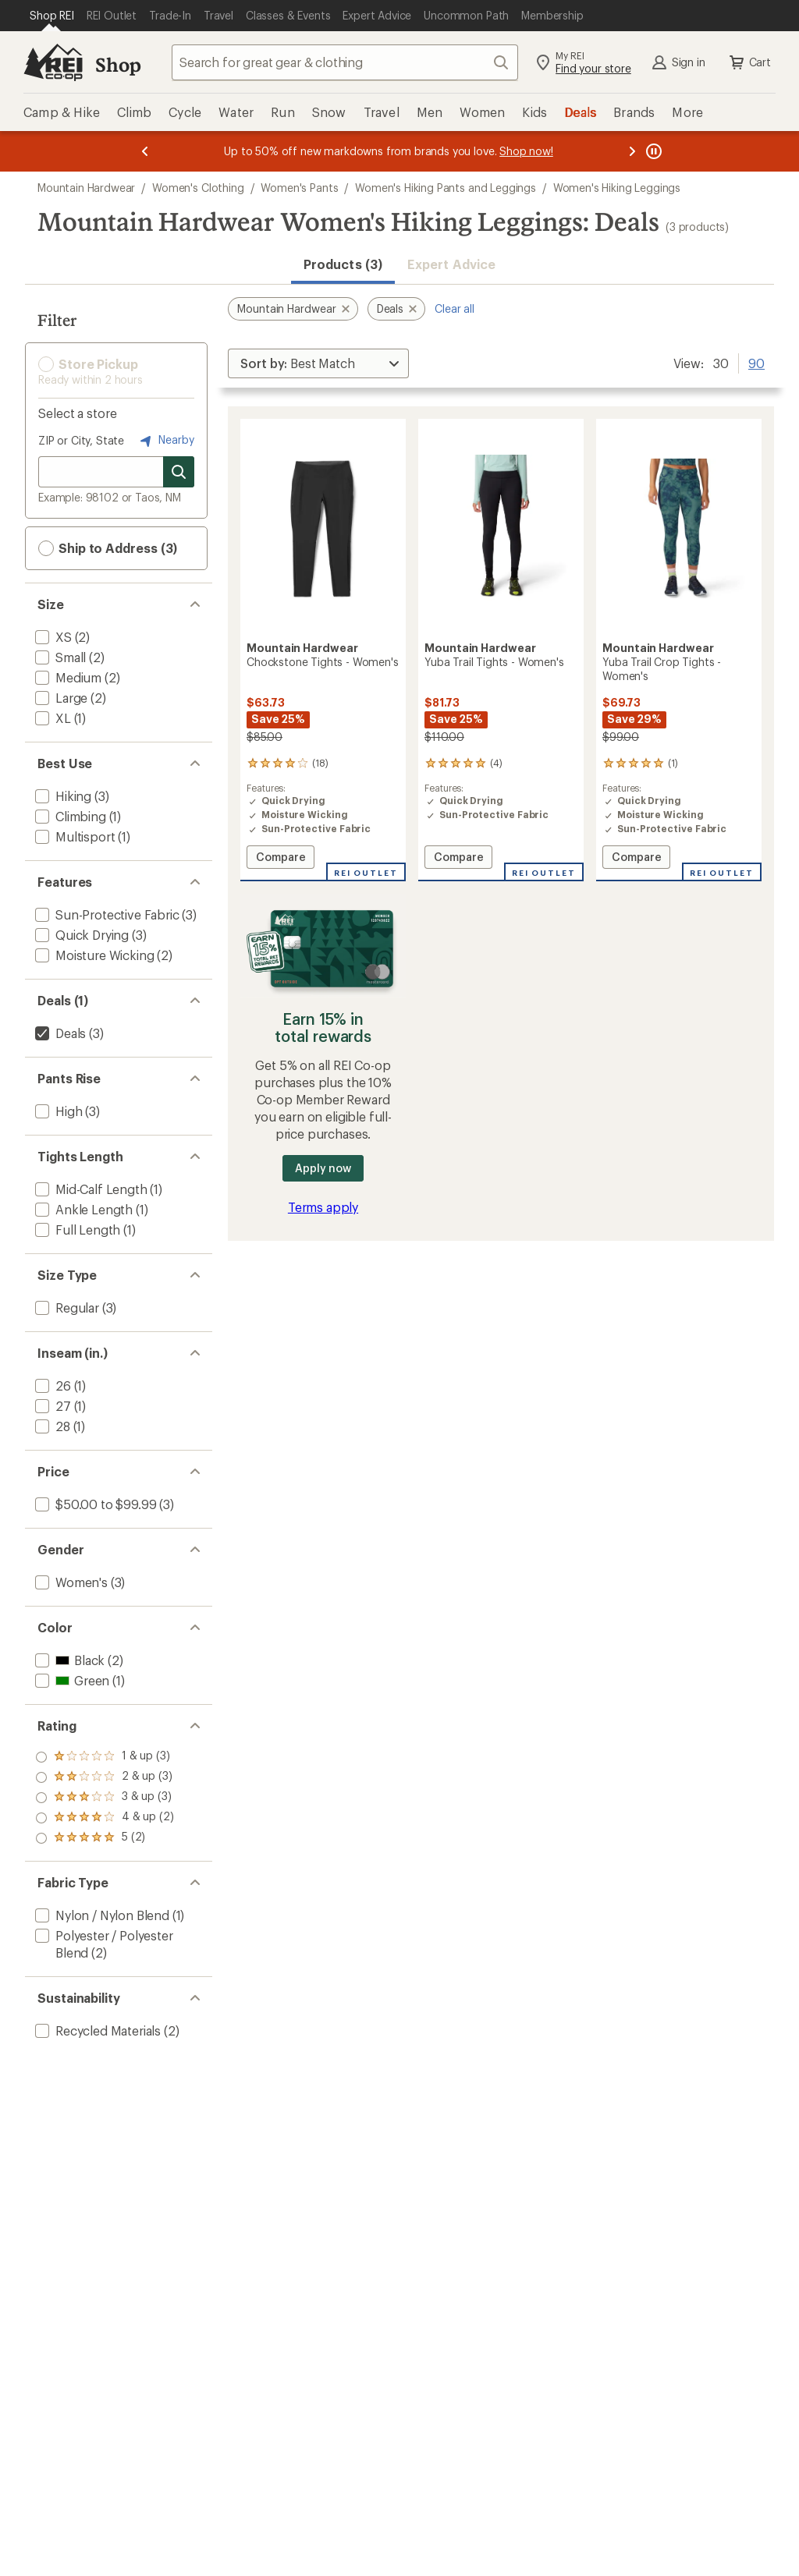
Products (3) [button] (343, 264)
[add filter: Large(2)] (59, 697)
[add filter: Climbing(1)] (69, 816)
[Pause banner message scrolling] (652, 151)
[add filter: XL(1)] (51, 717)
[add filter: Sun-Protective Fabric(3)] (105, 914)
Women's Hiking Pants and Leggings (445, 187)
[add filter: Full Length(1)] (76, 1229)
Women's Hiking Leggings (616, 187)
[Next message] (632, 151)
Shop (117, 64)
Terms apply (323, 1206)
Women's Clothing (197, 187)
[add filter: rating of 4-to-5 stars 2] (104, 1777)
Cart (749, 62)
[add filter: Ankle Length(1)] (82, 1209)
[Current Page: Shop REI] (51, 15)
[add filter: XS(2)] (52, 636)
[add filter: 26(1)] (51, 1385)
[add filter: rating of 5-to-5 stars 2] (104, 1757)
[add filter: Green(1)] (70, 1680)
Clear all (454, 308)
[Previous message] (145, 151)
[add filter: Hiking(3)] (61, 795)
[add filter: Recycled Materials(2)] (96, 2030)
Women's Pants (299, 187)
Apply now (322, 1168)
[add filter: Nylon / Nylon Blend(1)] (100, 1915)
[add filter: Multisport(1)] (73, 836)
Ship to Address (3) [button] (107, 548)
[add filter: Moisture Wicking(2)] (93, 955)
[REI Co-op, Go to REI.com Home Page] (53, 62)
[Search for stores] (178, 471)
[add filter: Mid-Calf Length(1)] (89, 1189)
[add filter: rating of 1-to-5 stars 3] (104, 1838)
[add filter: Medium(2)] (66, 677)
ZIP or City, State (81, 440)
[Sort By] (318, 363)
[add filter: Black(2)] (68, 1660)
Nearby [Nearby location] (165, 440)
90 (756, 361)
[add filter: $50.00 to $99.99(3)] (94, 1504)
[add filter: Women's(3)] (70, 1582)
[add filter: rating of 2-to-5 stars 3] (104, 1818)
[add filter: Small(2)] (59, 657)
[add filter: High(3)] (57, 1111)
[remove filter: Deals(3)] (59, 1033)
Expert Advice (451, 264)
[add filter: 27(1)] (51, 1405)
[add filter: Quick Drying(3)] (80, 934)
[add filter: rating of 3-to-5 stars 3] (104, 1798)
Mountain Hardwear (86, 187)
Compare (284, 859)
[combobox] (345, 62)
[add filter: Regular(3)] (65, 1307)
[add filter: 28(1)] (51, 1426)
